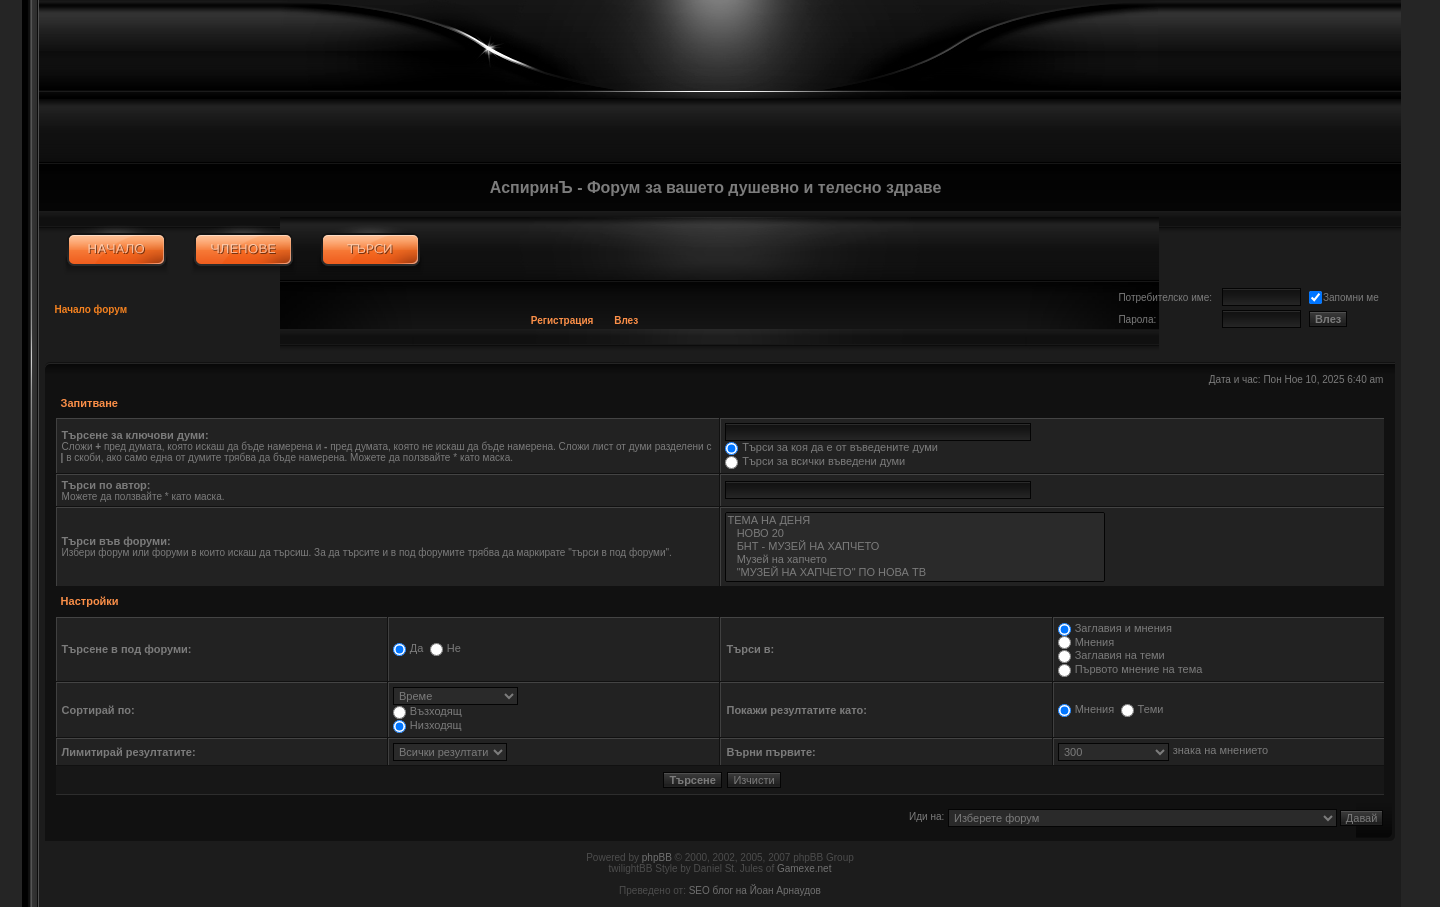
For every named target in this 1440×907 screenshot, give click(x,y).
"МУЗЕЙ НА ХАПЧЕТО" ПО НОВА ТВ (914, 572)
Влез (626, 320)
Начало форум (91, 309)
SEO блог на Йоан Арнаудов (755, 890)
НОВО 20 (914, 533)
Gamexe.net (804, 868)
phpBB (657, 857)
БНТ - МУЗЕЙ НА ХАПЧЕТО (914, 546)
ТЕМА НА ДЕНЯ (914, 520)
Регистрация (562, 320)
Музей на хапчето (914, 559)
